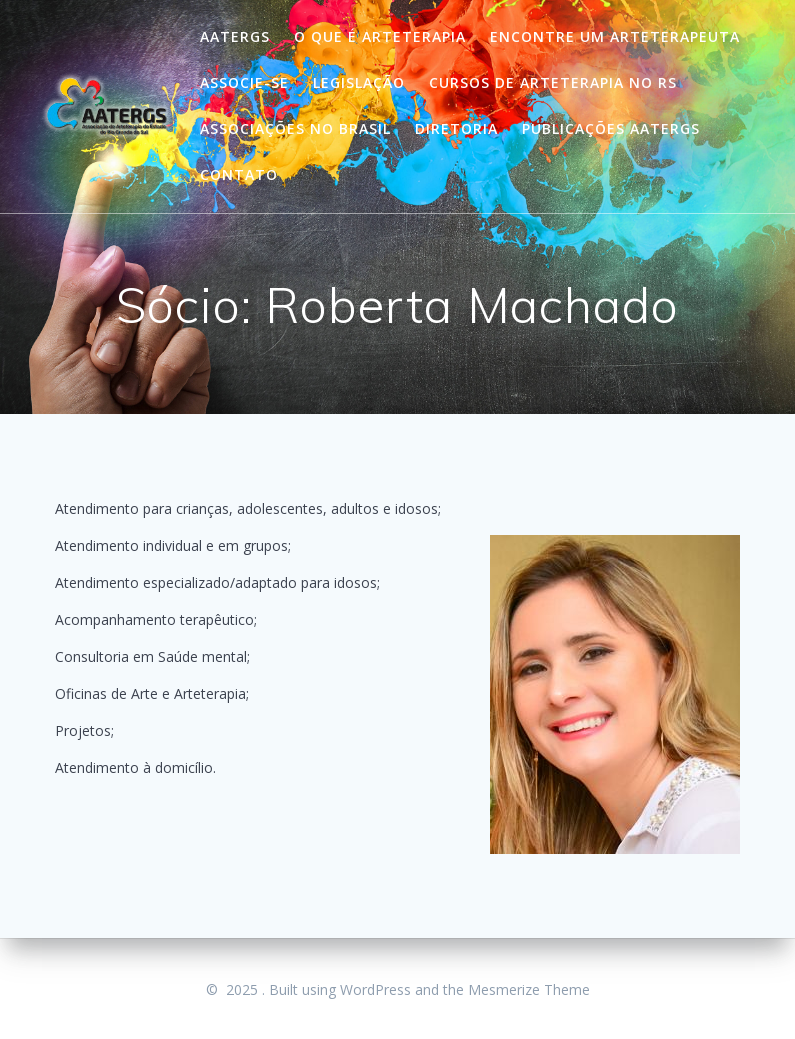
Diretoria (456, 128)
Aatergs (235, 36)
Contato (239, 174)
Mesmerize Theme (529, 989)
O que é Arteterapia (380, 36)
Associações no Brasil (295, 128)
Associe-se (244, 82)
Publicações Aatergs (611, 128)
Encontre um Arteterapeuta (615, 36)
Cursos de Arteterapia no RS (553, 82)
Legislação (359, 82)
